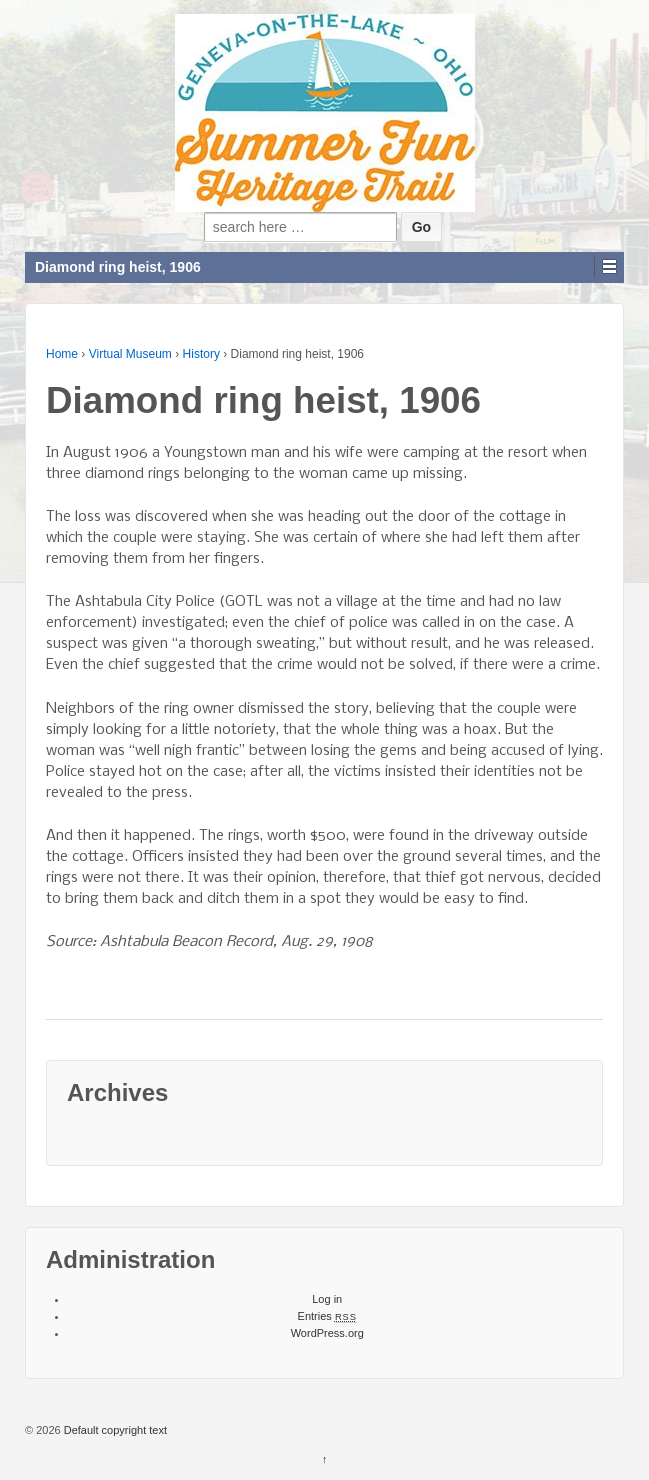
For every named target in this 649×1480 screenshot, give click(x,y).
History (201, 354)
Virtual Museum (130, 354)
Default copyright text (114, 1430)
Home (62, 354)
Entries (327, 1316)
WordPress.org (327, 1333)
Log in (327, 1299)
